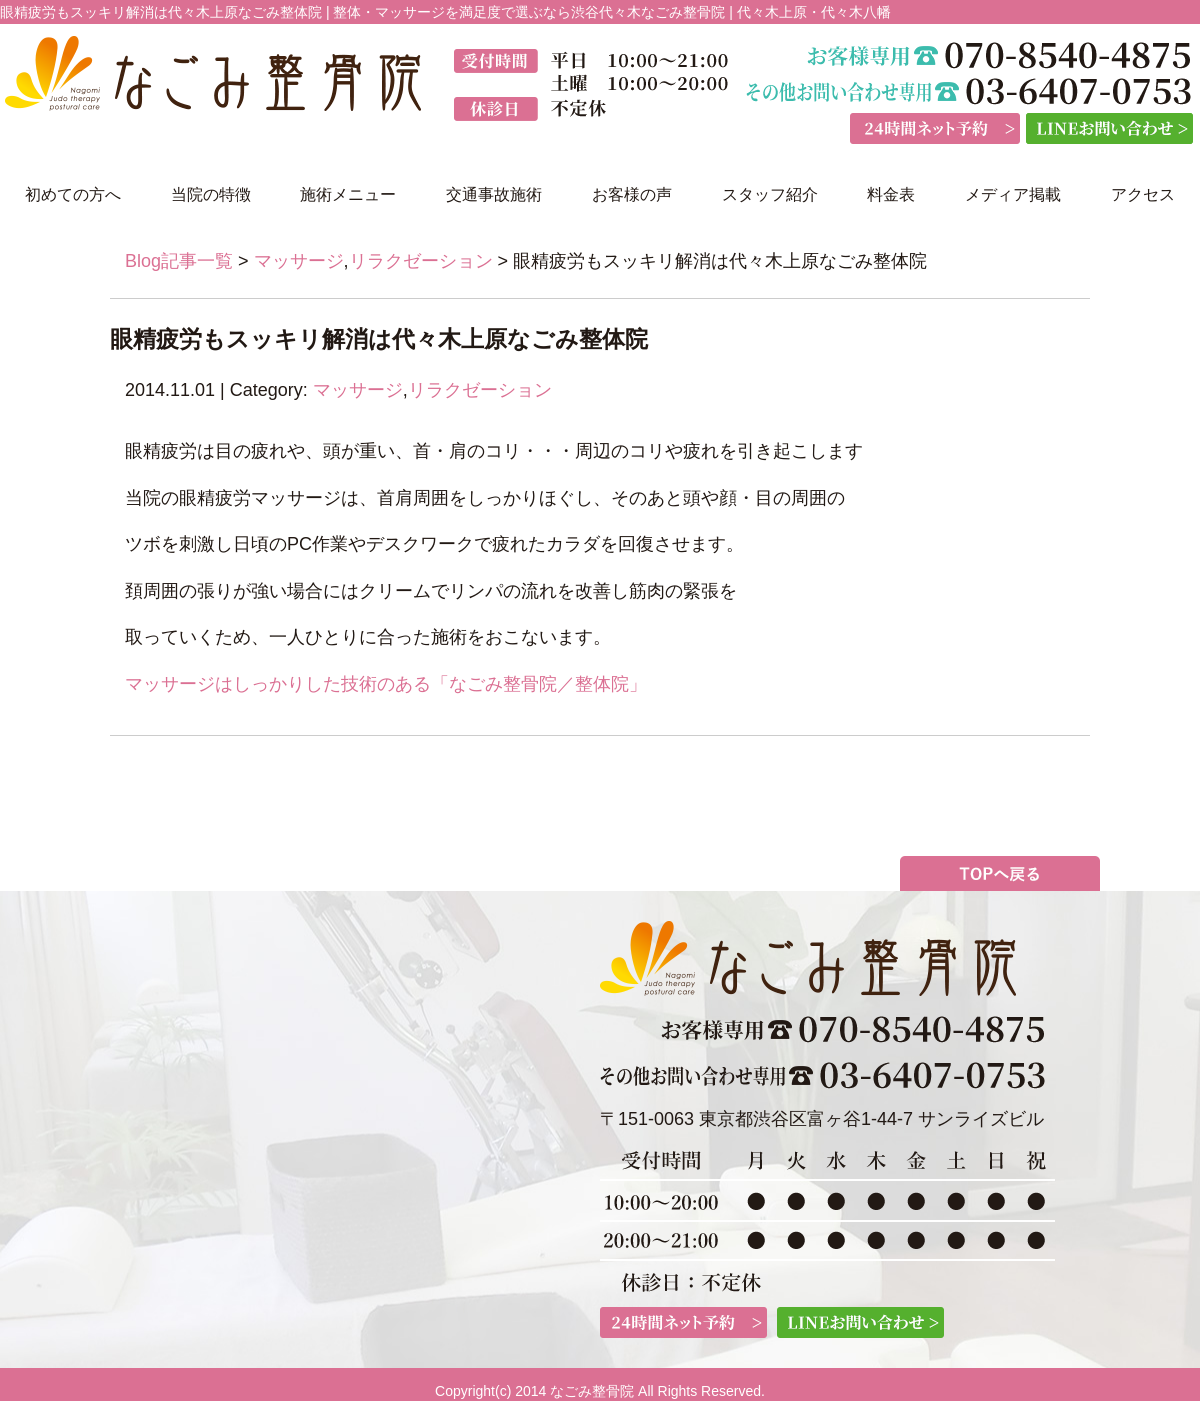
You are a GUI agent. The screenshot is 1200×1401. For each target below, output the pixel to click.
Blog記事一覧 (179, 261)
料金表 (891, 194)
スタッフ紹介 (770, 194)
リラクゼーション (421, 261)
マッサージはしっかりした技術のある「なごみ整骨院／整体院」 (386, 684)
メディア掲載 (1013, 194)
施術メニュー (348, 194)
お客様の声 (632, 194)
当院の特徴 (211, 194)
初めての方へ (73, 194)
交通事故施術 (494, 194)
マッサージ (299, 261)
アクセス (1143, 194)
